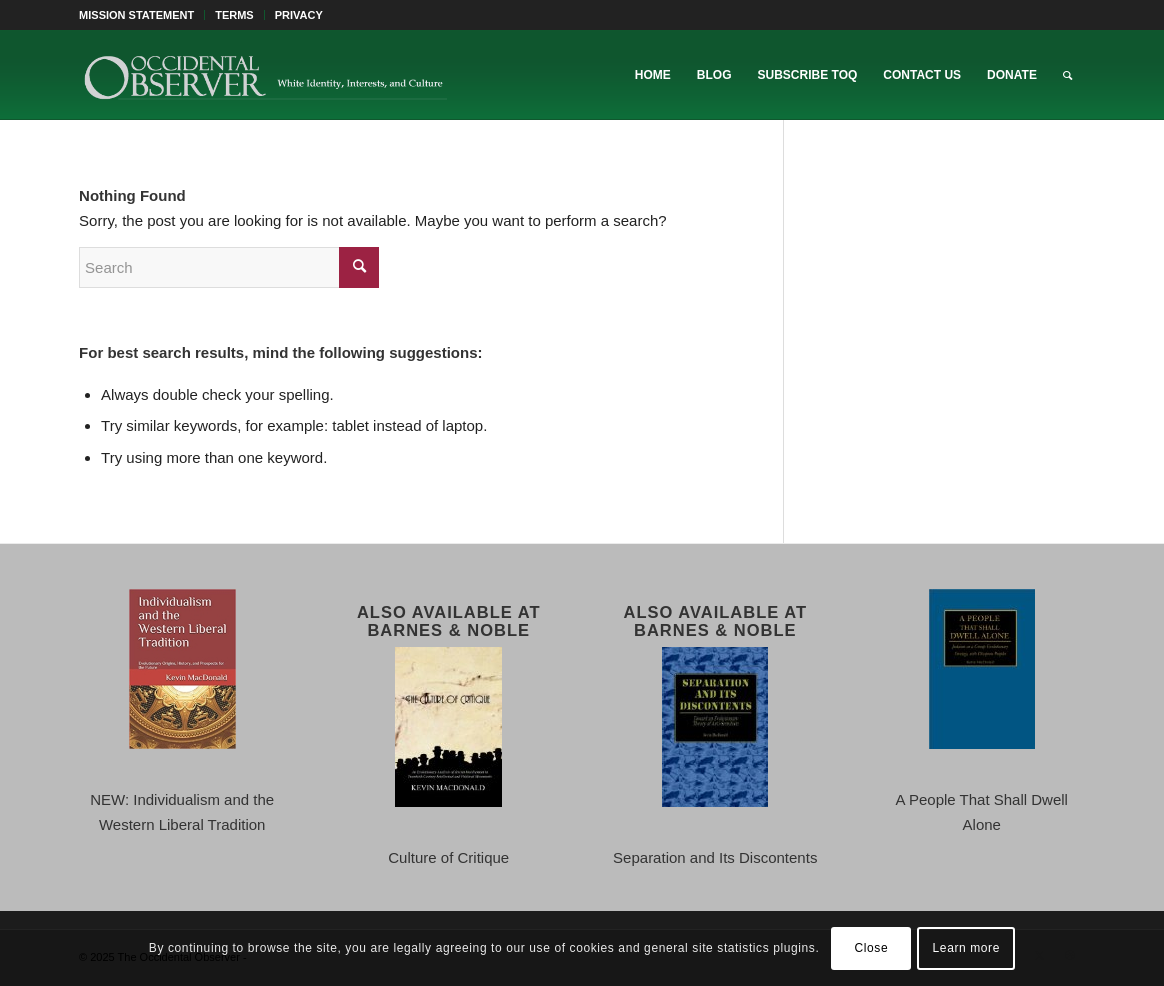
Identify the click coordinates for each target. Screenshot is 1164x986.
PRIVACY (299, 15)
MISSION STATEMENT (136, 15)
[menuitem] (142, 15)
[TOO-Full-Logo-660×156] (265, 75)
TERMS (234, 15)
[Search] (1067, 75)
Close (872, 948)
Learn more (966, 948)
